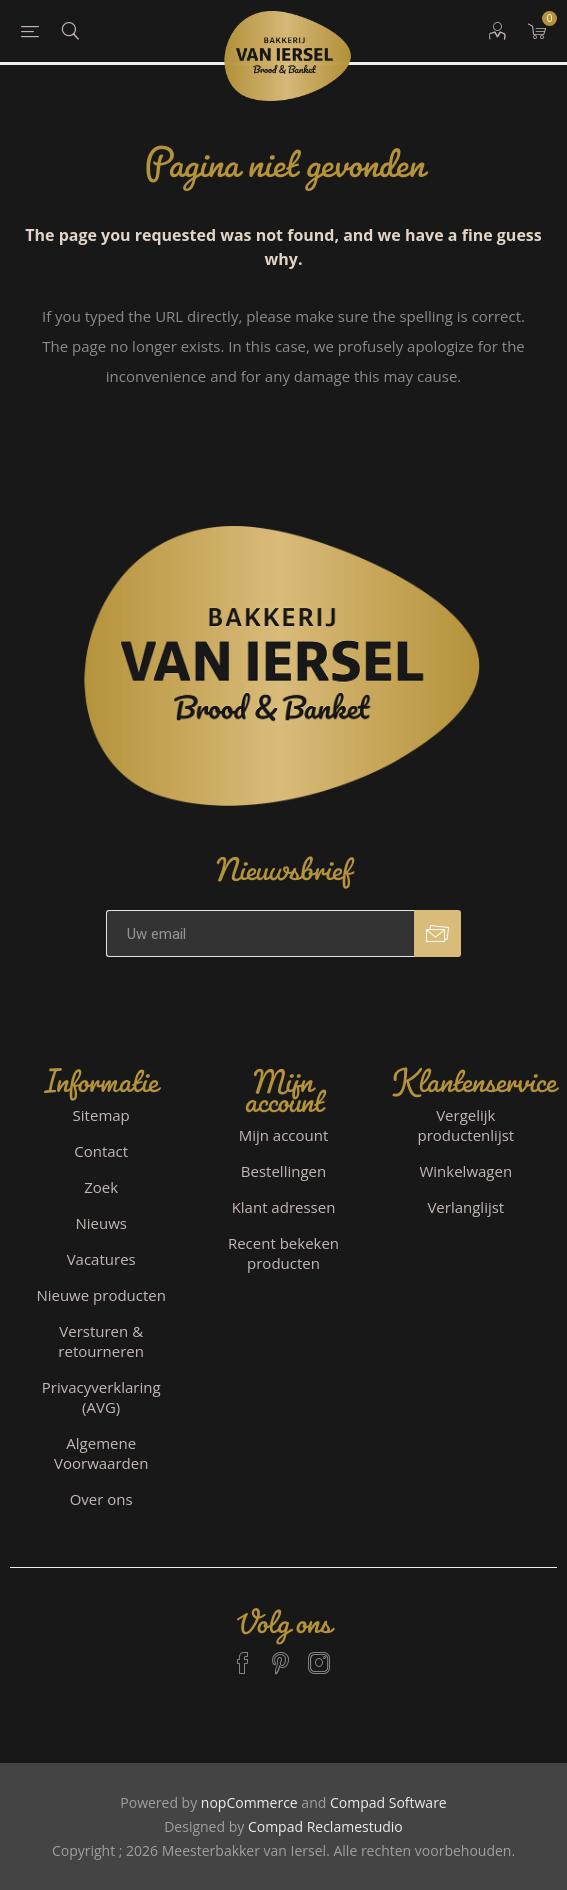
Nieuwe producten (101, 1295)
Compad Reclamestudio (325, 1826)
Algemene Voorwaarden (101, 1453)
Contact (101, 1151)
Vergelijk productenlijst (465, 1125)
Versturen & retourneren (101, 1341)
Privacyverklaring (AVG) (101, 1397)
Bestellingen (283, 1171)
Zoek (101, 1187)
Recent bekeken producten (283, 1253)
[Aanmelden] (260, 933)
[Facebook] (243, 1654)
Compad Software (388, 1802)
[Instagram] (319, 1654)
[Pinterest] (281, 1654)
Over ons (101, 1499)
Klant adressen (284, 1207)
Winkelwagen (465, 1171)
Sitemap (101, 1115)
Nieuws (100, 1223)
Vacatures (101, 1259)
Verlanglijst (465, 1207)
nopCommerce (249, 1802)
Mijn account (284, 1135)
